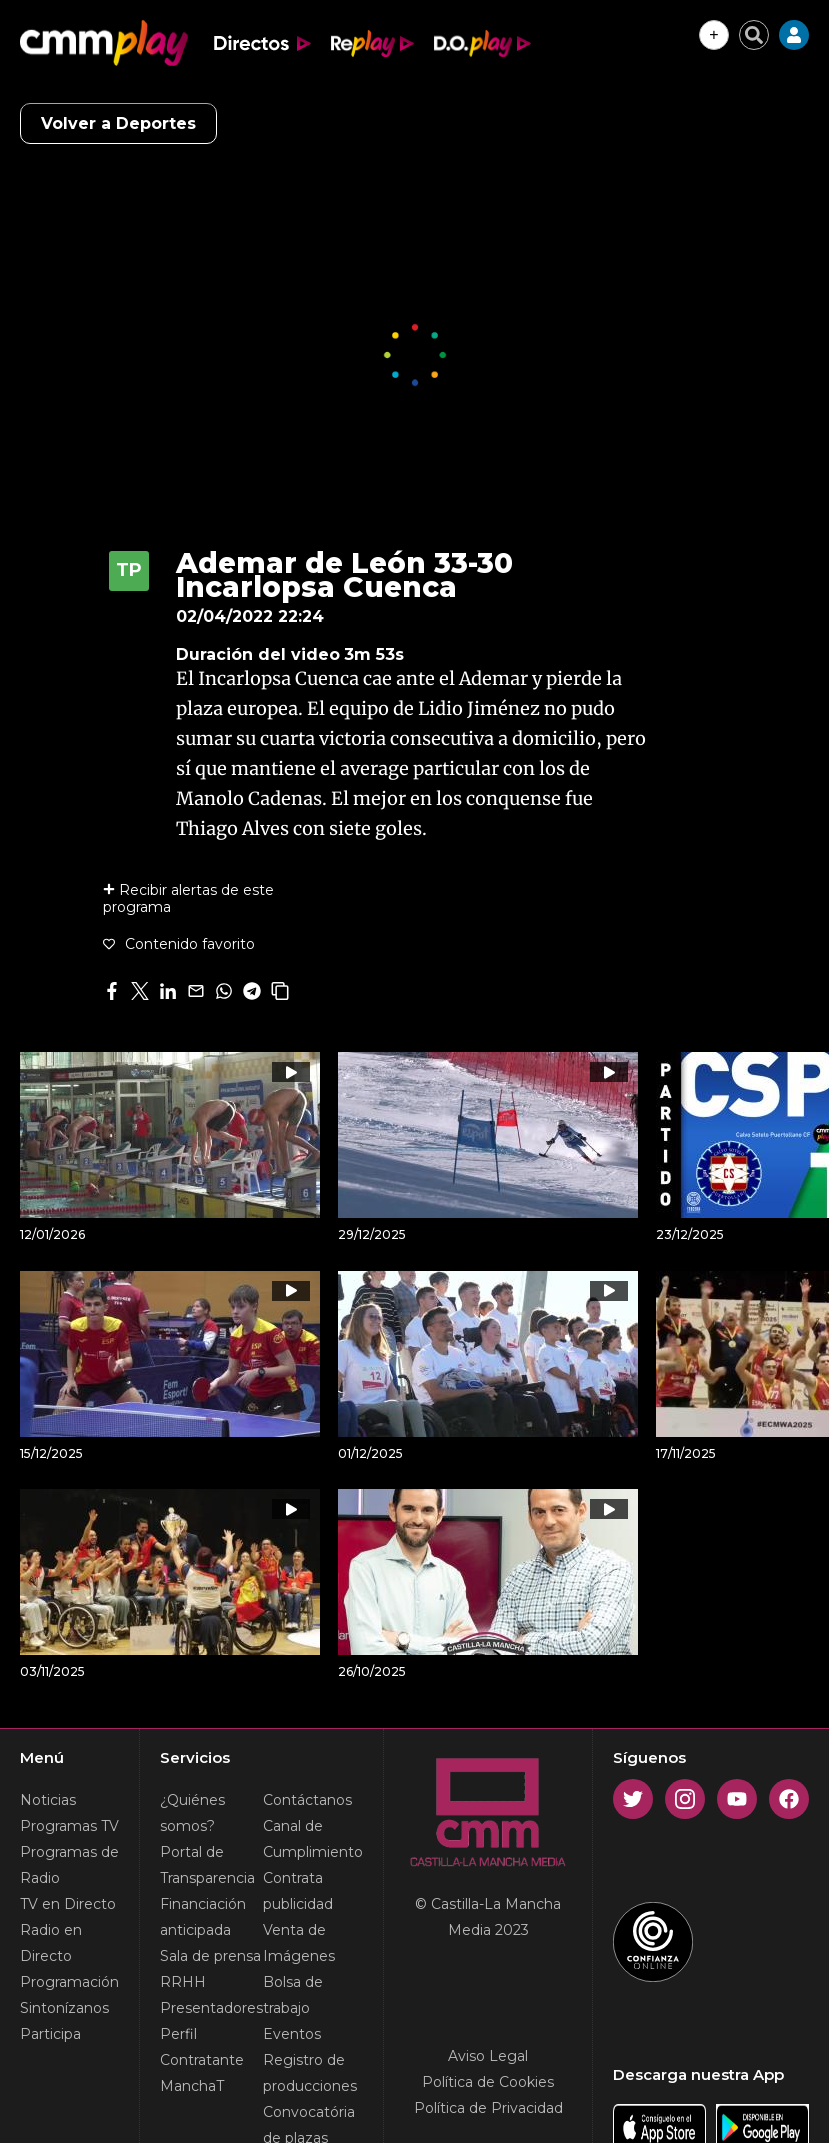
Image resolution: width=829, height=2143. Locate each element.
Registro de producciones (310, 2073)
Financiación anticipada (203, 1917)
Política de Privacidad (488, 2108)
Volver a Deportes (118, 123)
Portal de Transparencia (207, 1865)
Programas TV (69, 1826)
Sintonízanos (64, 2008)
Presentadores (211, 2008)
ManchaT (192, 2086)
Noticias (48, 1800)
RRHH (183, 1982)
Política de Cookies (488, 2082)
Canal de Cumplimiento (313, 1839)
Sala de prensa (210, 1956)
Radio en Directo (51, 1943)
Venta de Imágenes (299, 1943)
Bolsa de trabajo (293, 1995)
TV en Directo (68, 1904)
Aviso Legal (488, 2056)
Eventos (292, 2034)
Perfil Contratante (202, 2047)
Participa (50, 2034)
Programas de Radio (69, 1865)
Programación (69, 1982)
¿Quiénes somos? (192, 1813)
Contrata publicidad (298, 1891)
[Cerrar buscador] (754, 35)
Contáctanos (307, 1800)
